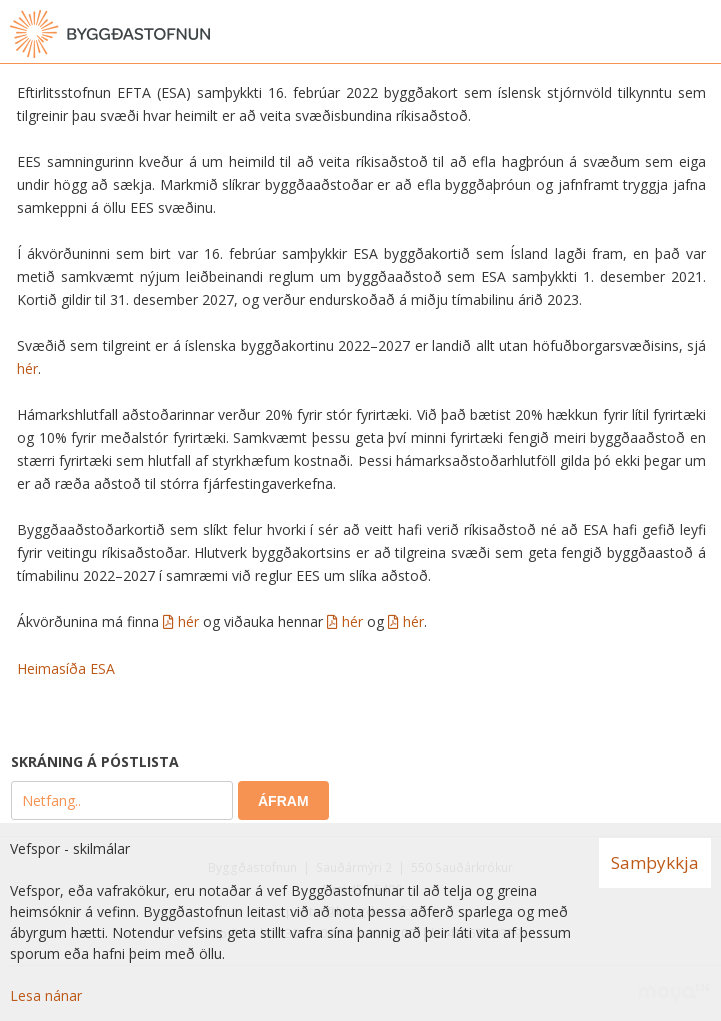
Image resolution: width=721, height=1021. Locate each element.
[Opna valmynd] (701, 34)
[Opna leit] (661, 34)
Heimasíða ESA (66, 668)
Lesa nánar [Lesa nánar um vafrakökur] (46, 995)
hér (27, 368)
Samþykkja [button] (655, 862)
